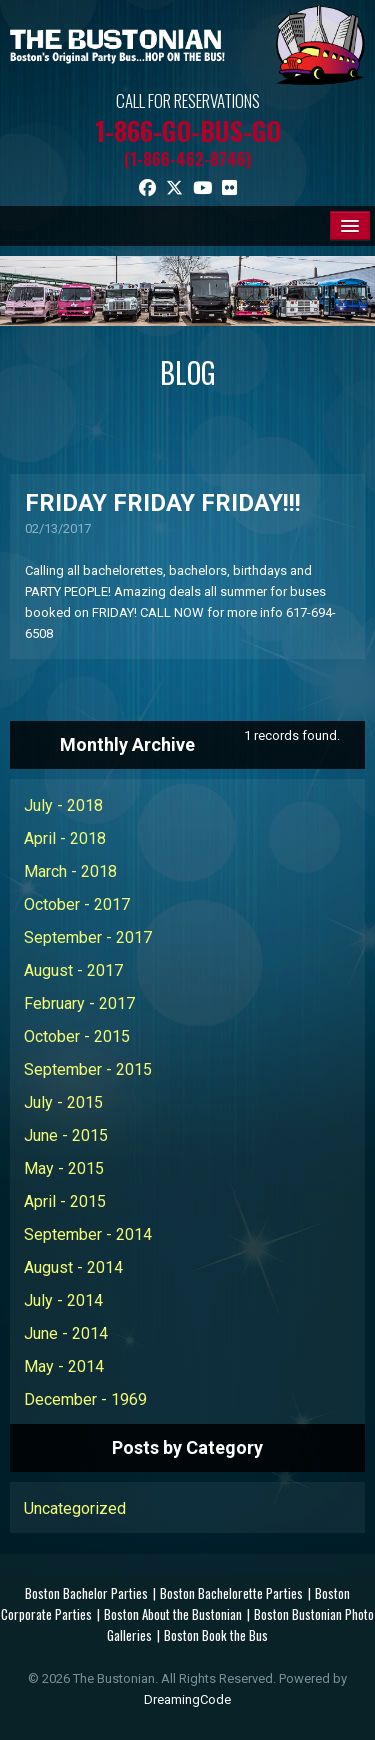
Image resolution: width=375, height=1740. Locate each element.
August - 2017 (73, 970)
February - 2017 (79, 1003)
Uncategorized (75, 1508)
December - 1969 (85, 1399)
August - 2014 (73, 1267)
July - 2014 (63, 1300)
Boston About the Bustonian (173, 1614)
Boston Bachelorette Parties (231, 1593)
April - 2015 (65, 1201)
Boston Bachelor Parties (86, 1593)
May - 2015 (64, 1168)
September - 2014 (88, 1234)
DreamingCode (187, 1699)
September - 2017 (88, 937)
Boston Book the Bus (216, 1635)
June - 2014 (66, 1333)
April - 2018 (65, 838)
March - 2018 (70, 871)
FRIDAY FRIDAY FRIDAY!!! (163, 503)
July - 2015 (63, 1102)
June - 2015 (66, 1135)
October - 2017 (77, 904)
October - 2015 (77, 1036)
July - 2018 (63, 805)
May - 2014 (64, 1366)
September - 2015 (88, 1069)
